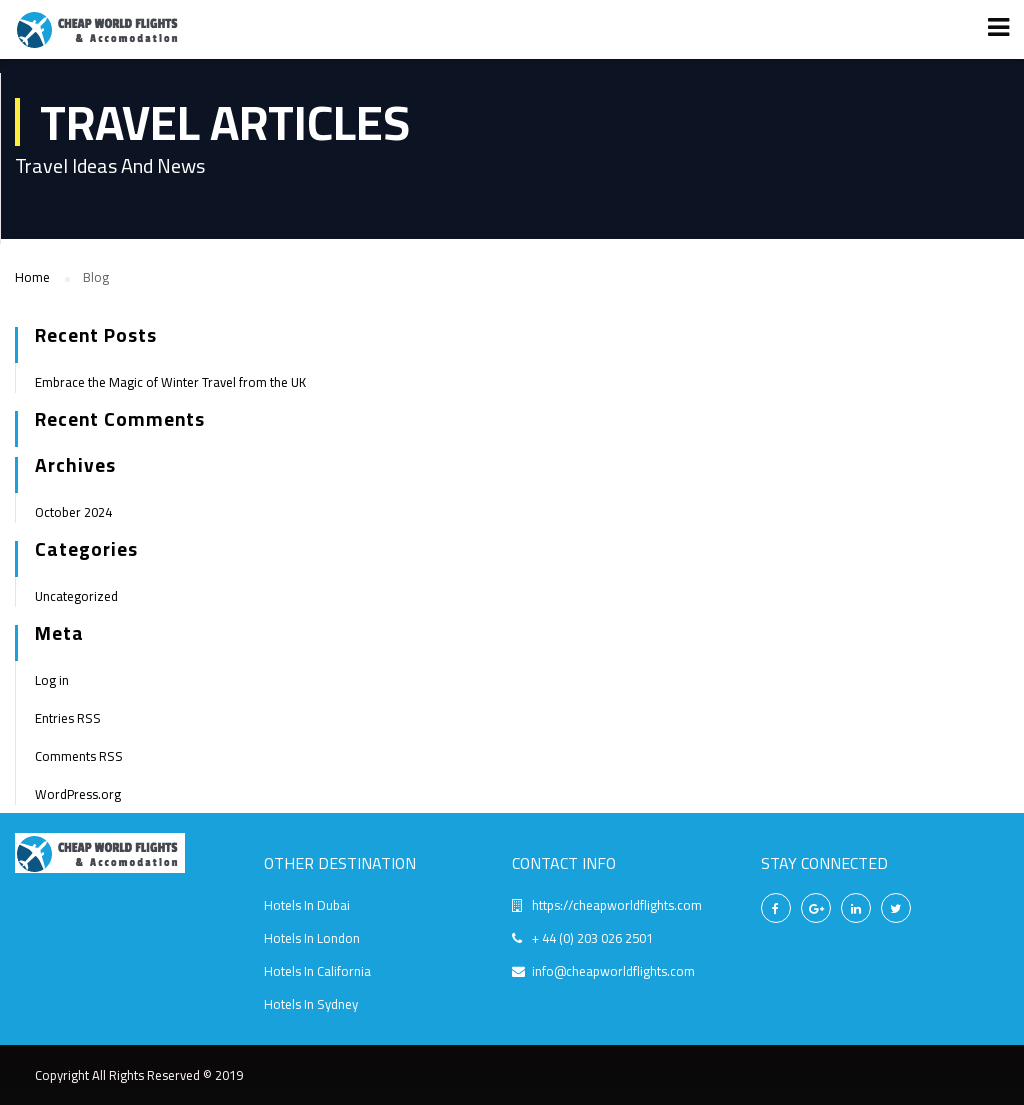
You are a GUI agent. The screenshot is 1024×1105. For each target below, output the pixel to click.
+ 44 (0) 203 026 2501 (592, 938)
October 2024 (73, 512)
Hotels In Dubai (307, 905)
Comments (79, 756)
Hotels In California (317, 971)
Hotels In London (312, 938)
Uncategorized (76, 596)
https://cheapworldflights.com (617, 905)
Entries (68, 718)
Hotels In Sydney (311, 1004)
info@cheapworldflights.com (613, 971)
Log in (52, 680)
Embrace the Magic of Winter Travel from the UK (170, 382)
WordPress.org (78, 794)
